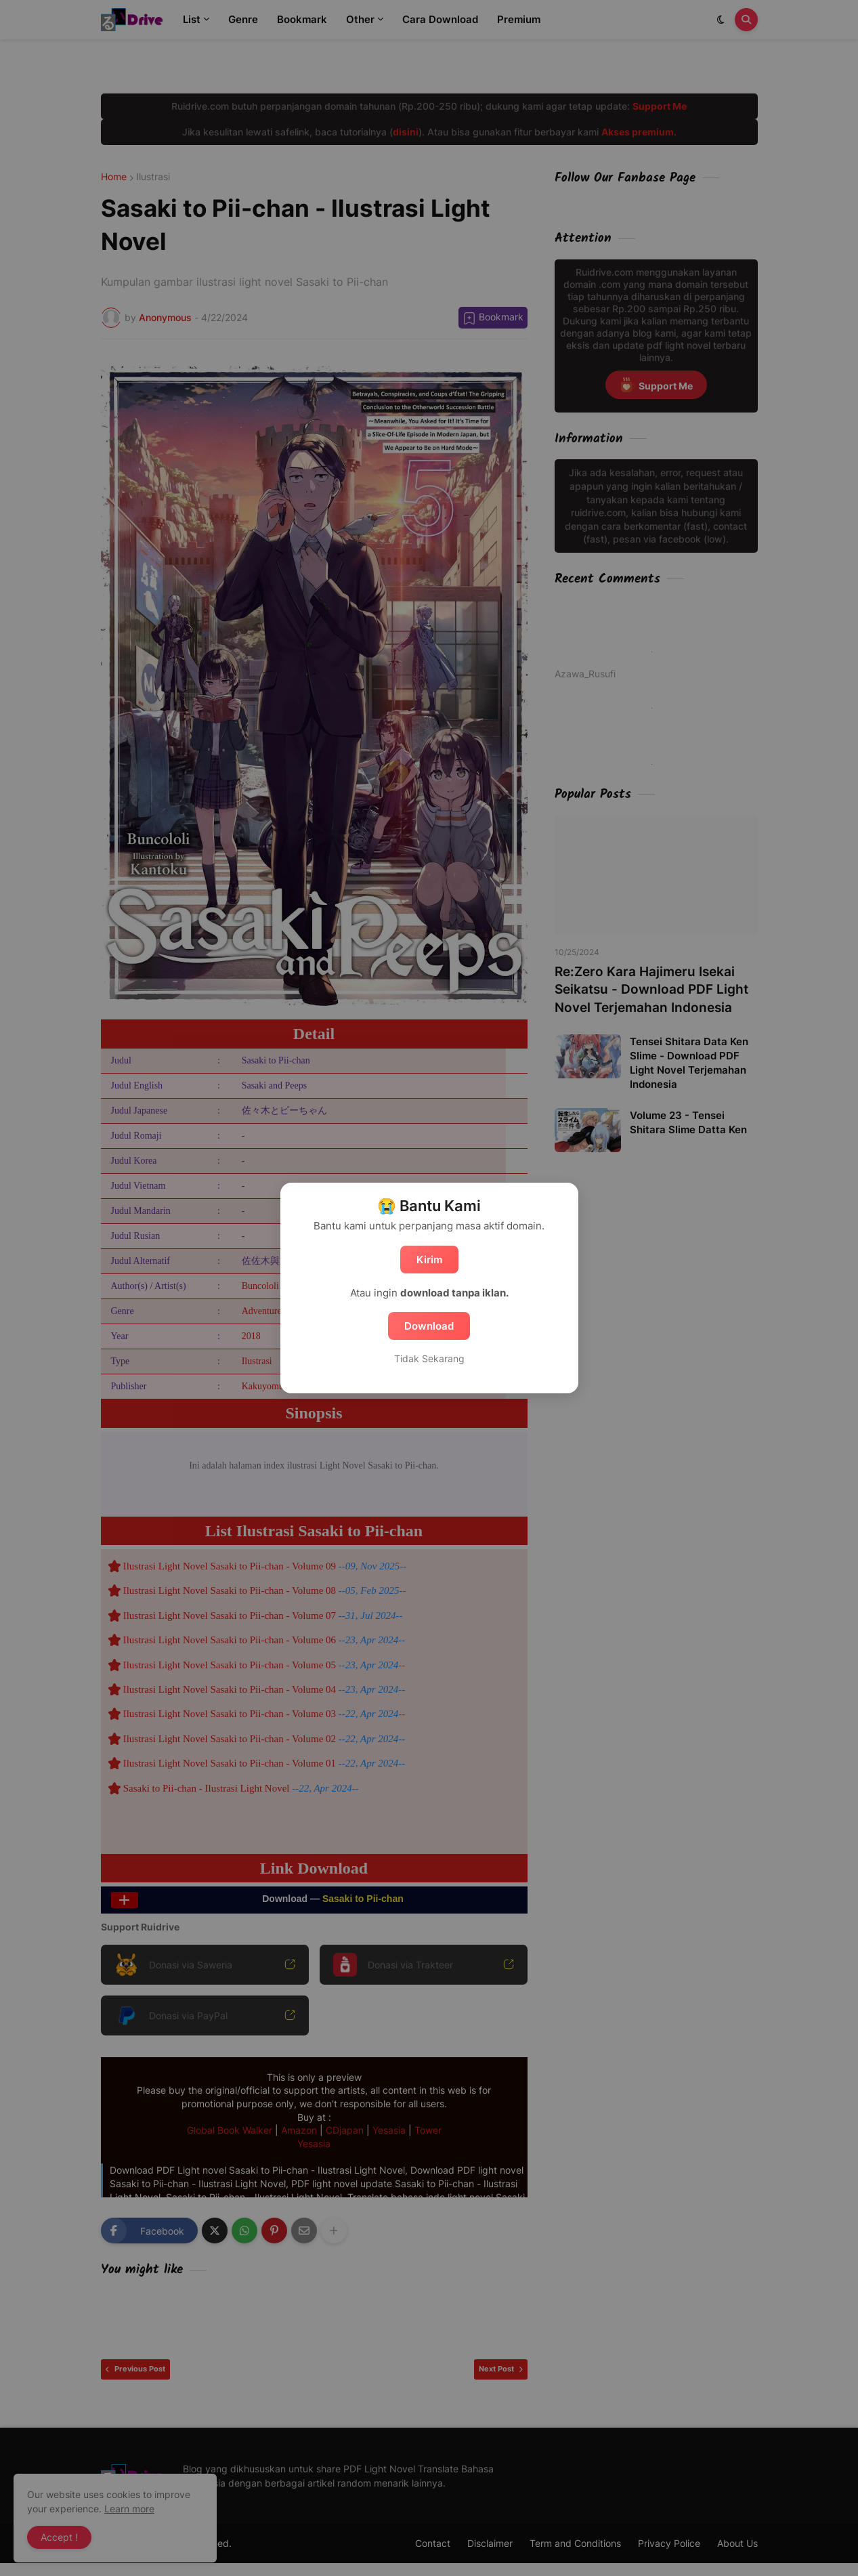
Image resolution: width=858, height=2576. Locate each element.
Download (429, 1325)
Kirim (429, 1259)
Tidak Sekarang (429, 1358)
